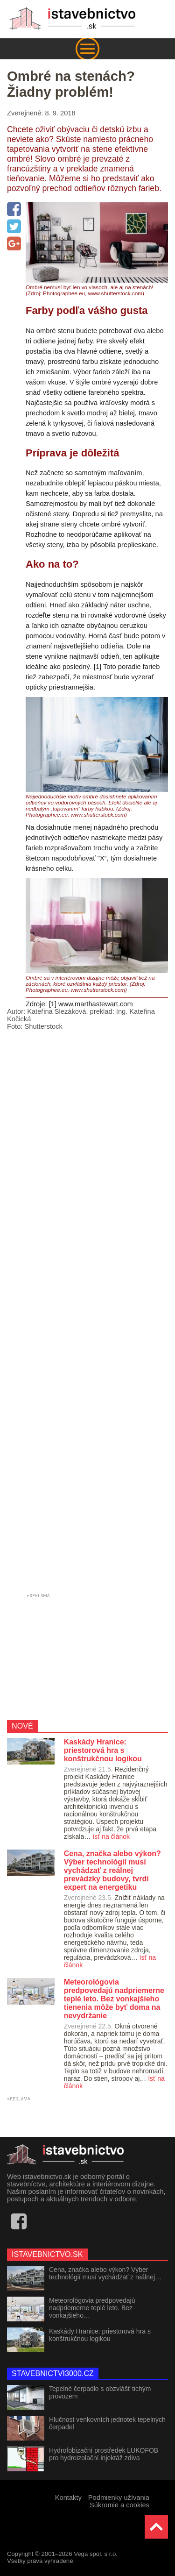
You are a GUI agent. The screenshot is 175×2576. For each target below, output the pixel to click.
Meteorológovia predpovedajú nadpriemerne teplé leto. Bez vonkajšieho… (92, 2308)
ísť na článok (111, 1836)
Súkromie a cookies (119, 2505)
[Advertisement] (87, 1314)
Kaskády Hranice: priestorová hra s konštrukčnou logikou (100, 2334)
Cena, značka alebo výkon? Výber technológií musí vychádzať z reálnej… (105, 2273)
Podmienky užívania (118, 2497)
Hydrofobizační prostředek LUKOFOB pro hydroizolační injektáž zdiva (103, 2454)
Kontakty (68, 2497)
